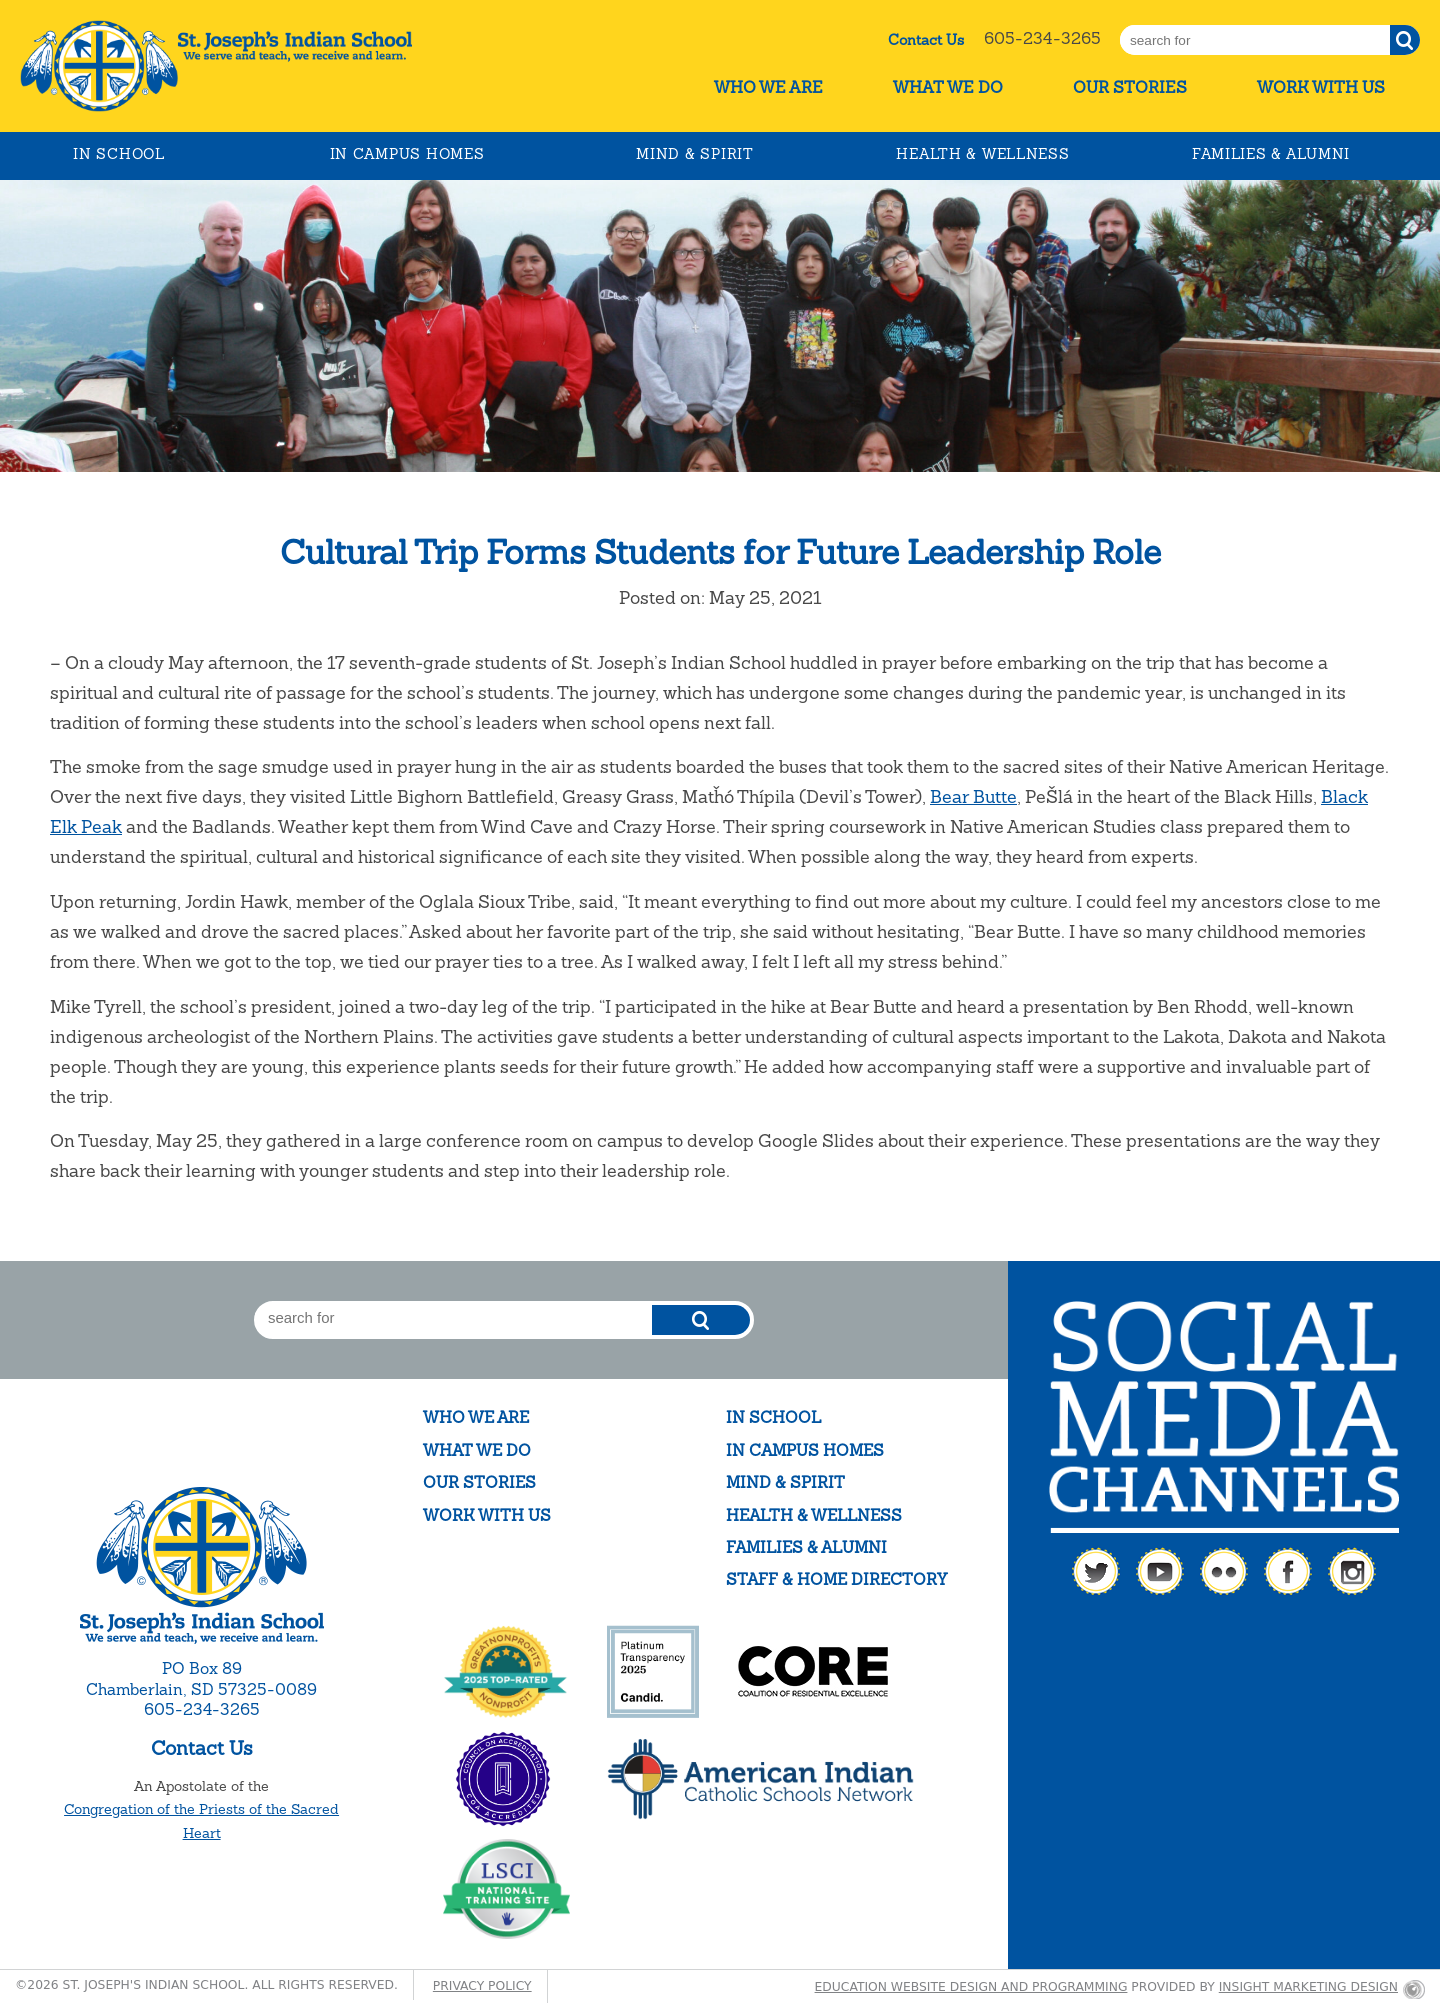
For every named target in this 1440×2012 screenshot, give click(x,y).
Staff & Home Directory (836, 1579)
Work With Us (1321, 87)
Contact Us (926, 40)
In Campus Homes (407, 154)
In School (118, 154)
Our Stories (1130, 87)
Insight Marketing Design (1308, 1987)
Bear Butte (973, 796)
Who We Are (768, 87)
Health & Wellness (982, 154)
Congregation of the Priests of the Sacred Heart (201, 1821)
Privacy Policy (482, 1986)
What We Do (948, 87)
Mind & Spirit (694, 154)
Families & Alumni (1271, 154)
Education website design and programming (971, 1987)
